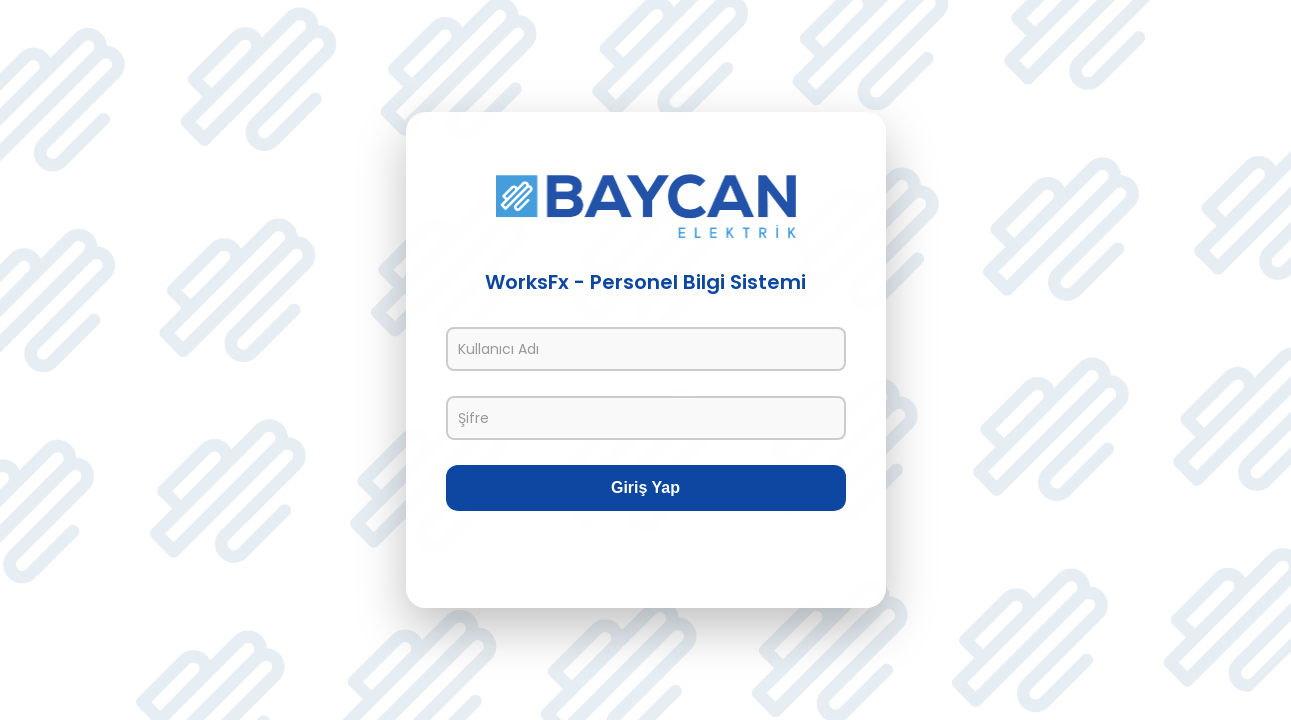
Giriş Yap (645, 487)
